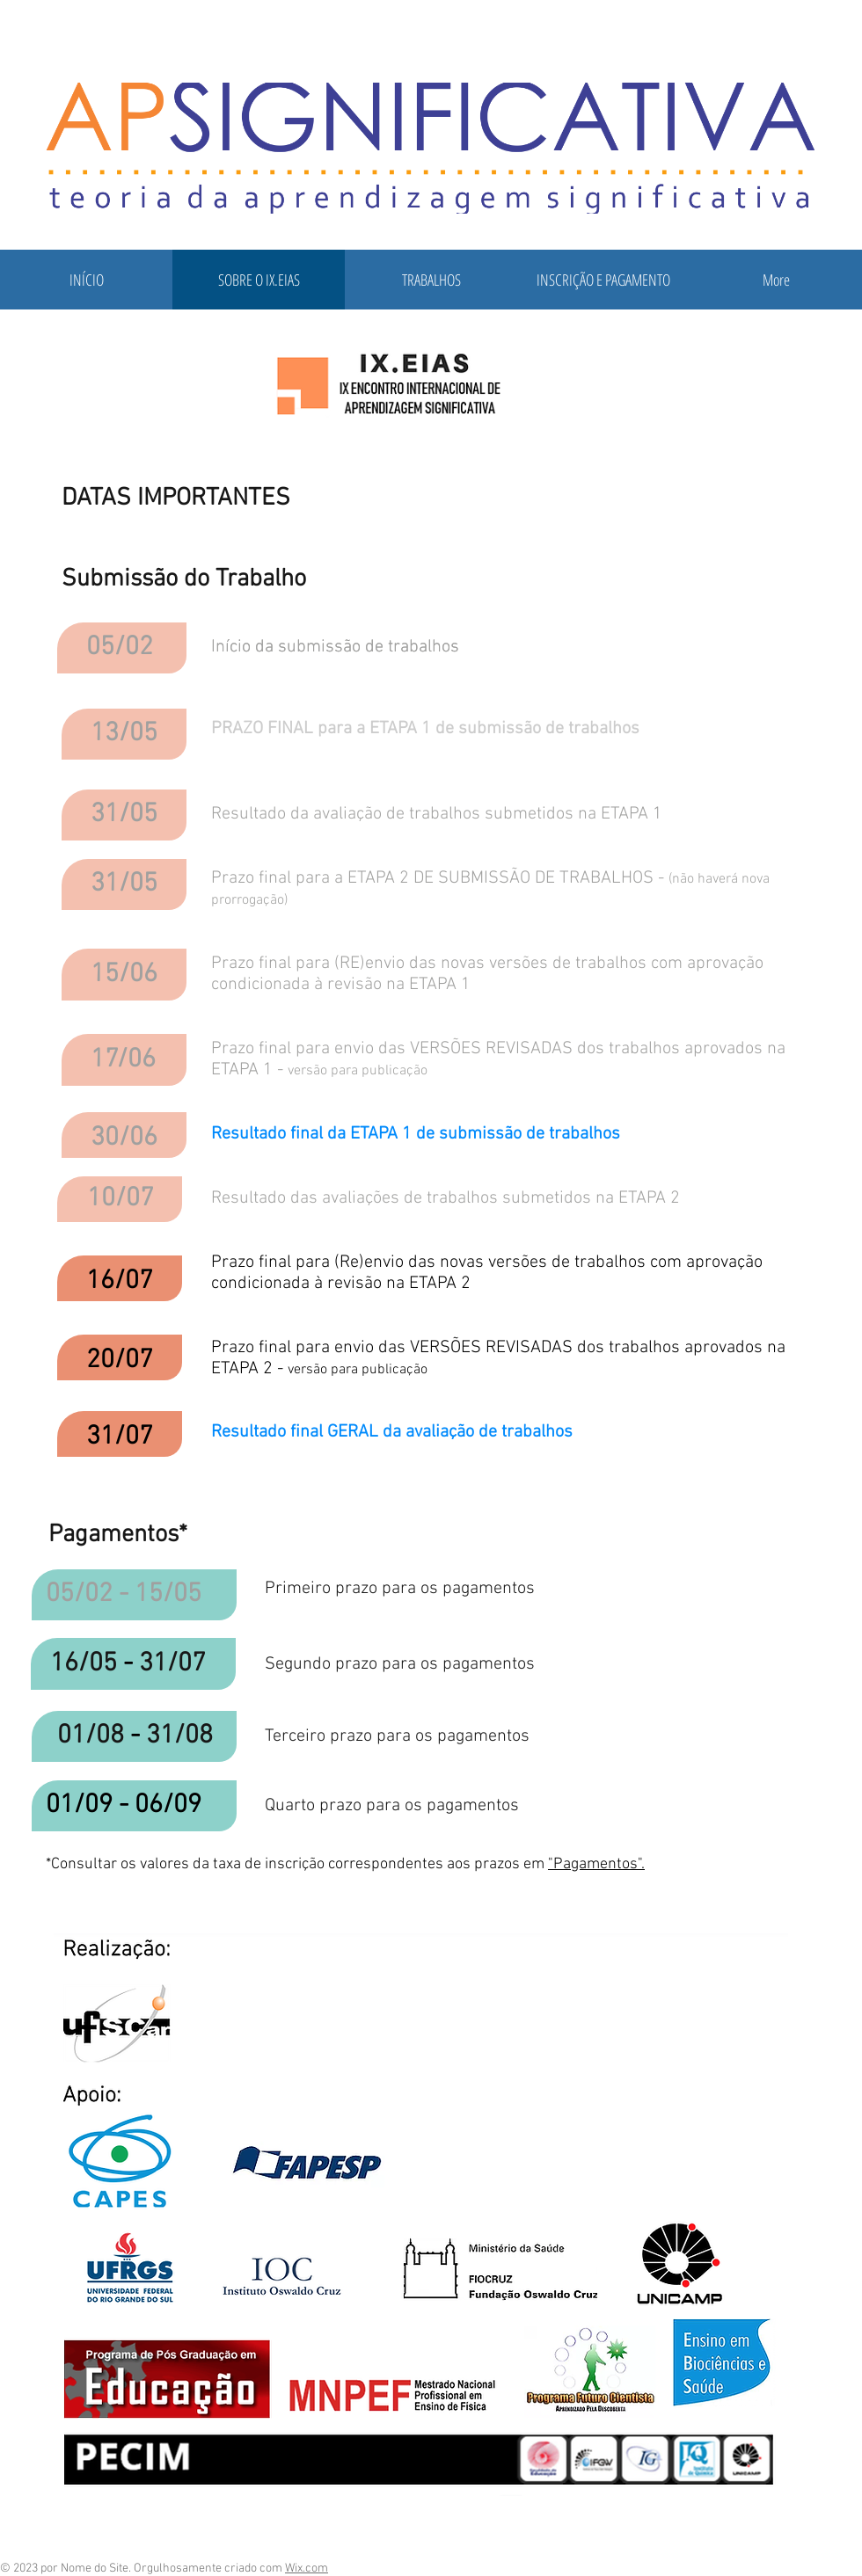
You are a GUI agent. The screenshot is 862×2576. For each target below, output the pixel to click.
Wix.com (306, 2568)
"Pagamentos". (596, 1864)
